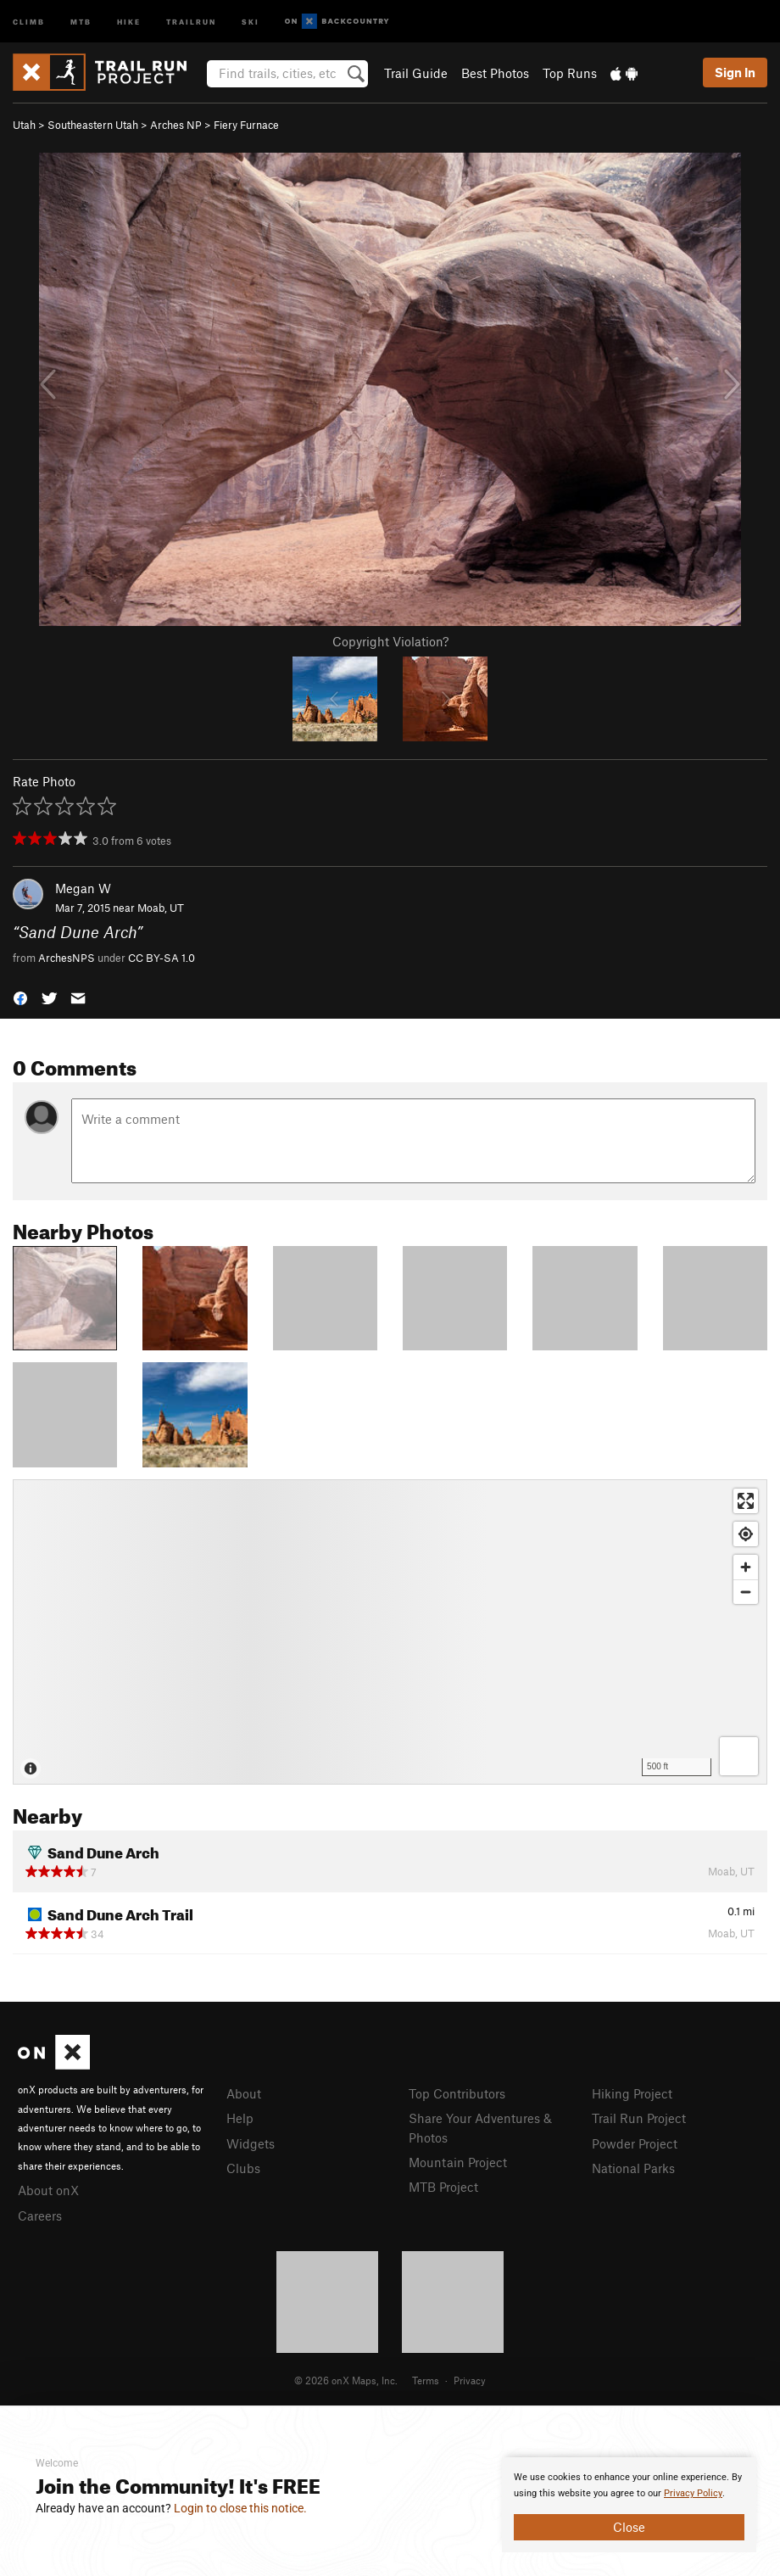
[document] (629, 2504)
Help (240, 2118)
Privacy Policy (693, 2493)
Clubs (243, 2168)
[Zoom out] (745, 1591)
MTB (81, 20)
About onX (48, 2190)
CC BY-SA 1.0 (161, 957)
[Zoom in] (745, 1567)
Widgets (250, 2143)
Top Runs (570, 73)
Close (629, 2526)
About (243, 2093)
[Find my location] (745, 1534)
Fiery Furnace (246, 124)
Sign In (735, 72)
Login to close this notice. (240, 2508)
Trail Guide (416, 73)
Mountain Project (458, 2162)
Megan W (83, 888)
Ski (250, 20)
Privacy (470, 2380)
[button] (20, 997)
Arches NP (176, 124)
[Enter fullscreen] (745, 1501)
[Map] (390, 1632)
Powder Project (634, 2143)
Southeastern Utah (92, 124)
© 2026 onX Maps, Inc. (346, 2380)
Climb (29, 20)
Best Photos (495, 73)
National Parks (633, 2168)
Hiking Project (632, 2093)
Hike (129, 20)
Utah (24, 124)
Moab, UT (160, 907)
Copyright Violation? (390, 641)
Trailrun (191, 20)
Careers (40, 2215)
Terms (425, 2380)
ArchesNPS (66, 957)
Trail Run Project (639, 2118)
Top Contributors (457, 2093)
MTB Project (443, 2186)
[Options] (739, 1756)
